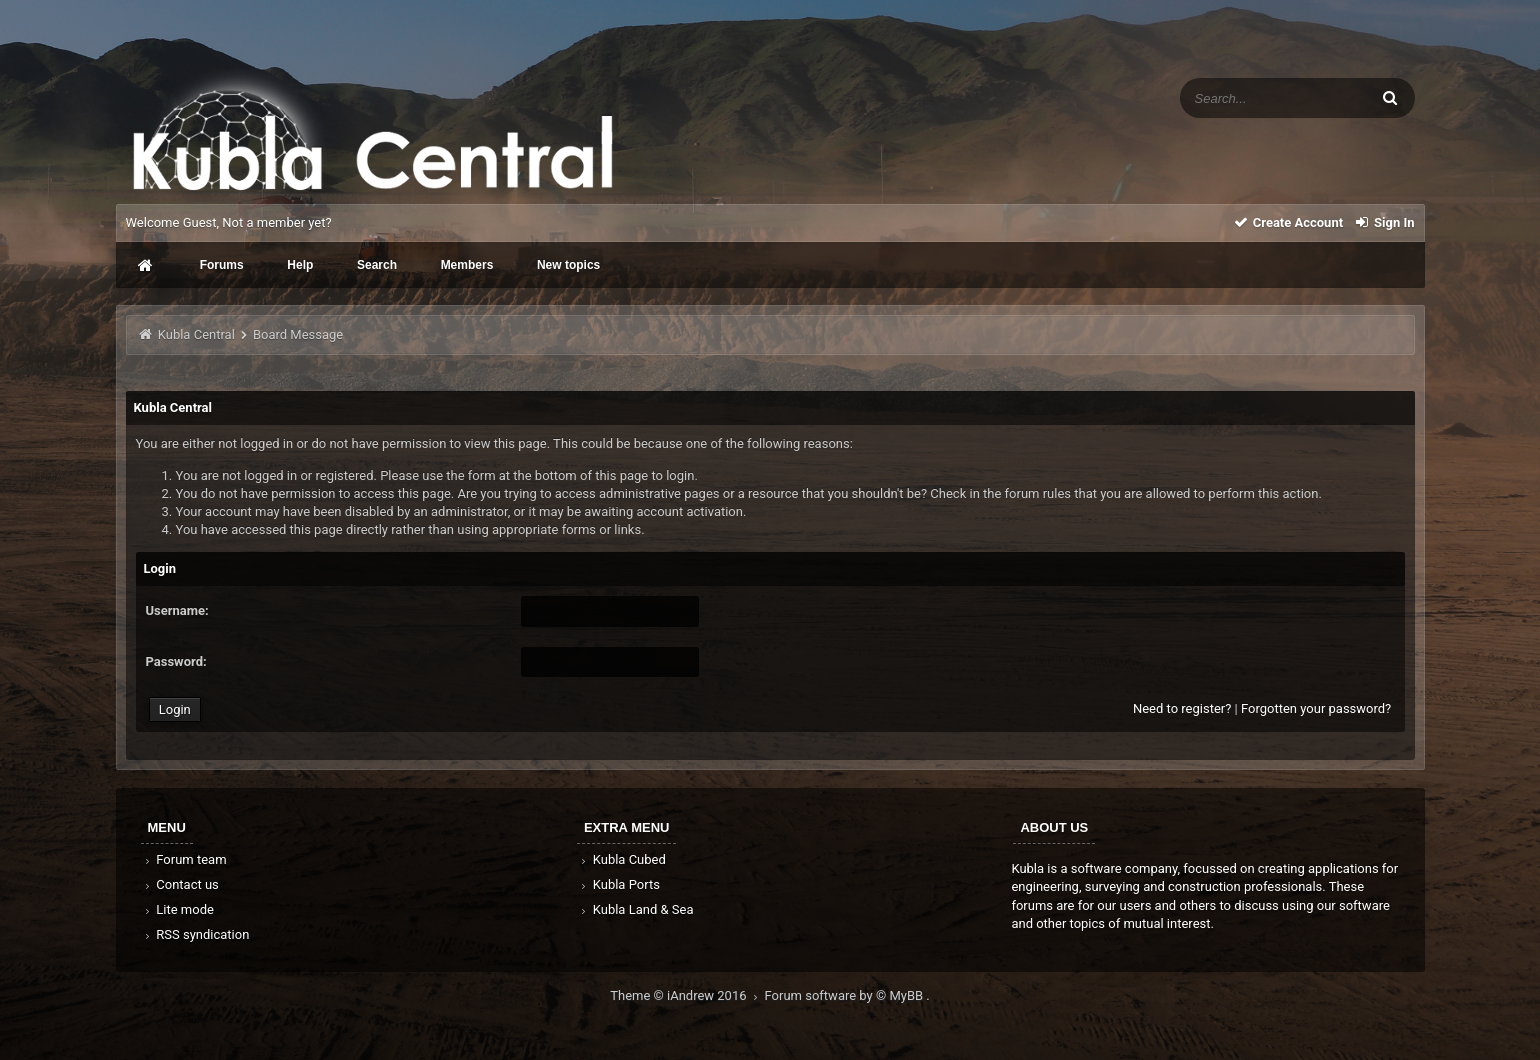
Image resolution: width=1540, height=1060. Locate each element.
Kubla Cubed (622, 859)
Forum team (184, 859)
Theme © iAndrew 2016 (687, 995)
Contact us (180, 884)
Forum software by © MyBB (846, 995)
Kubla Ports (619, 884)
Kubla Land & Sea (636, 909)
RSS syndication (196, 934)
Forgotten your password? (1316, 708)
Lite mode (178, 909)
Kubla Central (196, 334)
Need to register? (1182, 708)
